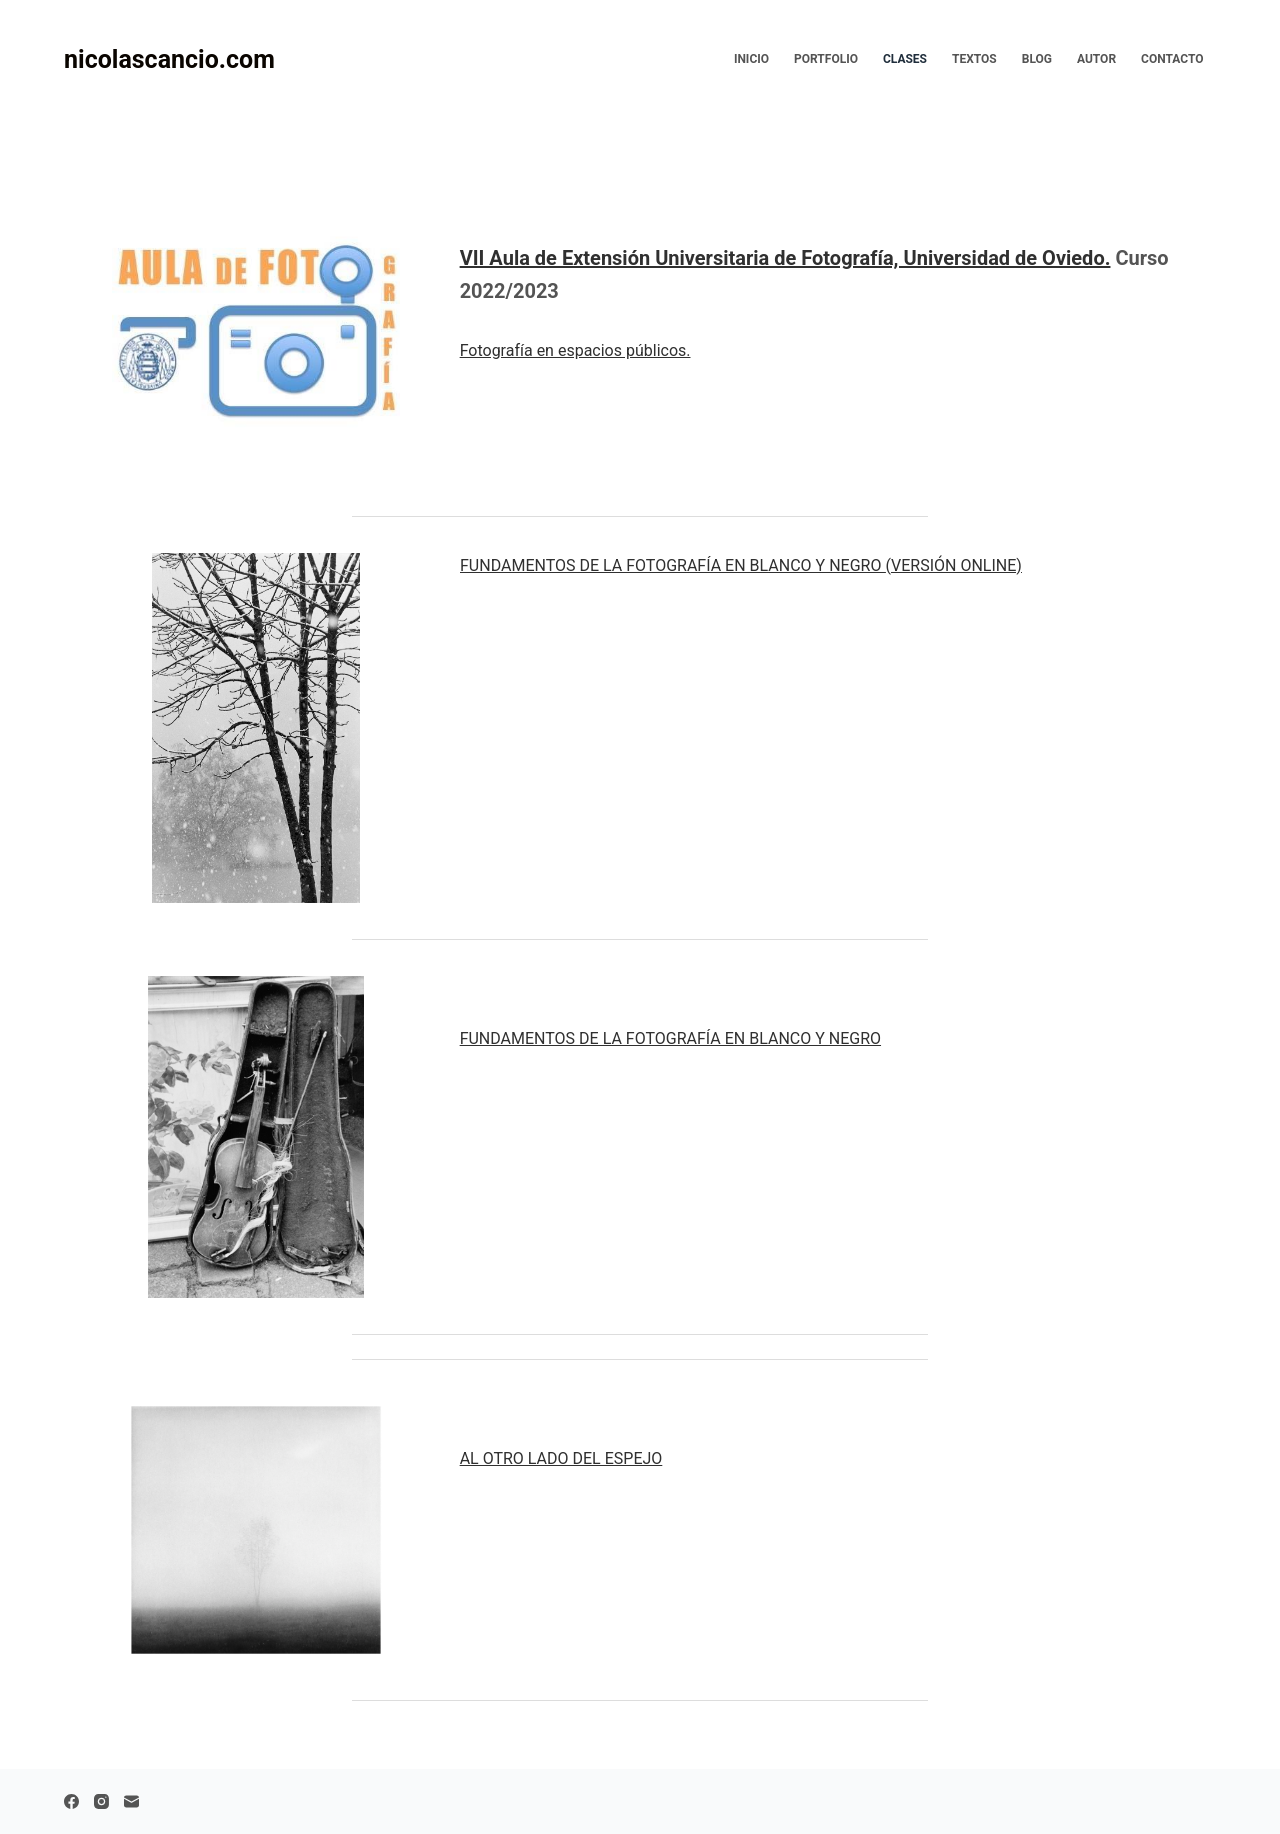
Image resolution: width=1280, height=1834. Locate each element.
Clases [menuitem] (905, 59)
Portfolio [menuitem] (826, 59)
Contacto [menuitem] (1172, 59)
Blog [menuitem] (1037, 59)
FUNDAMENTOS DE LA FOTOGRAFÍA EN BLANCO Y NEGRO (741, 565)
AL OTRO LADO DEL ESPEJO (561, 1458)
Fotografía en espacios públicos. (575, 350)
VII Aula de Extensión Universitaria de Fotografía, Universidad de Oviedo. (785, 258)
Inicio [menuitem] (751, 59)
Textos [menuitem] (974, 59)
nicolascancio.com (169, 59)
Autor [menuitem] (1096, 59)
